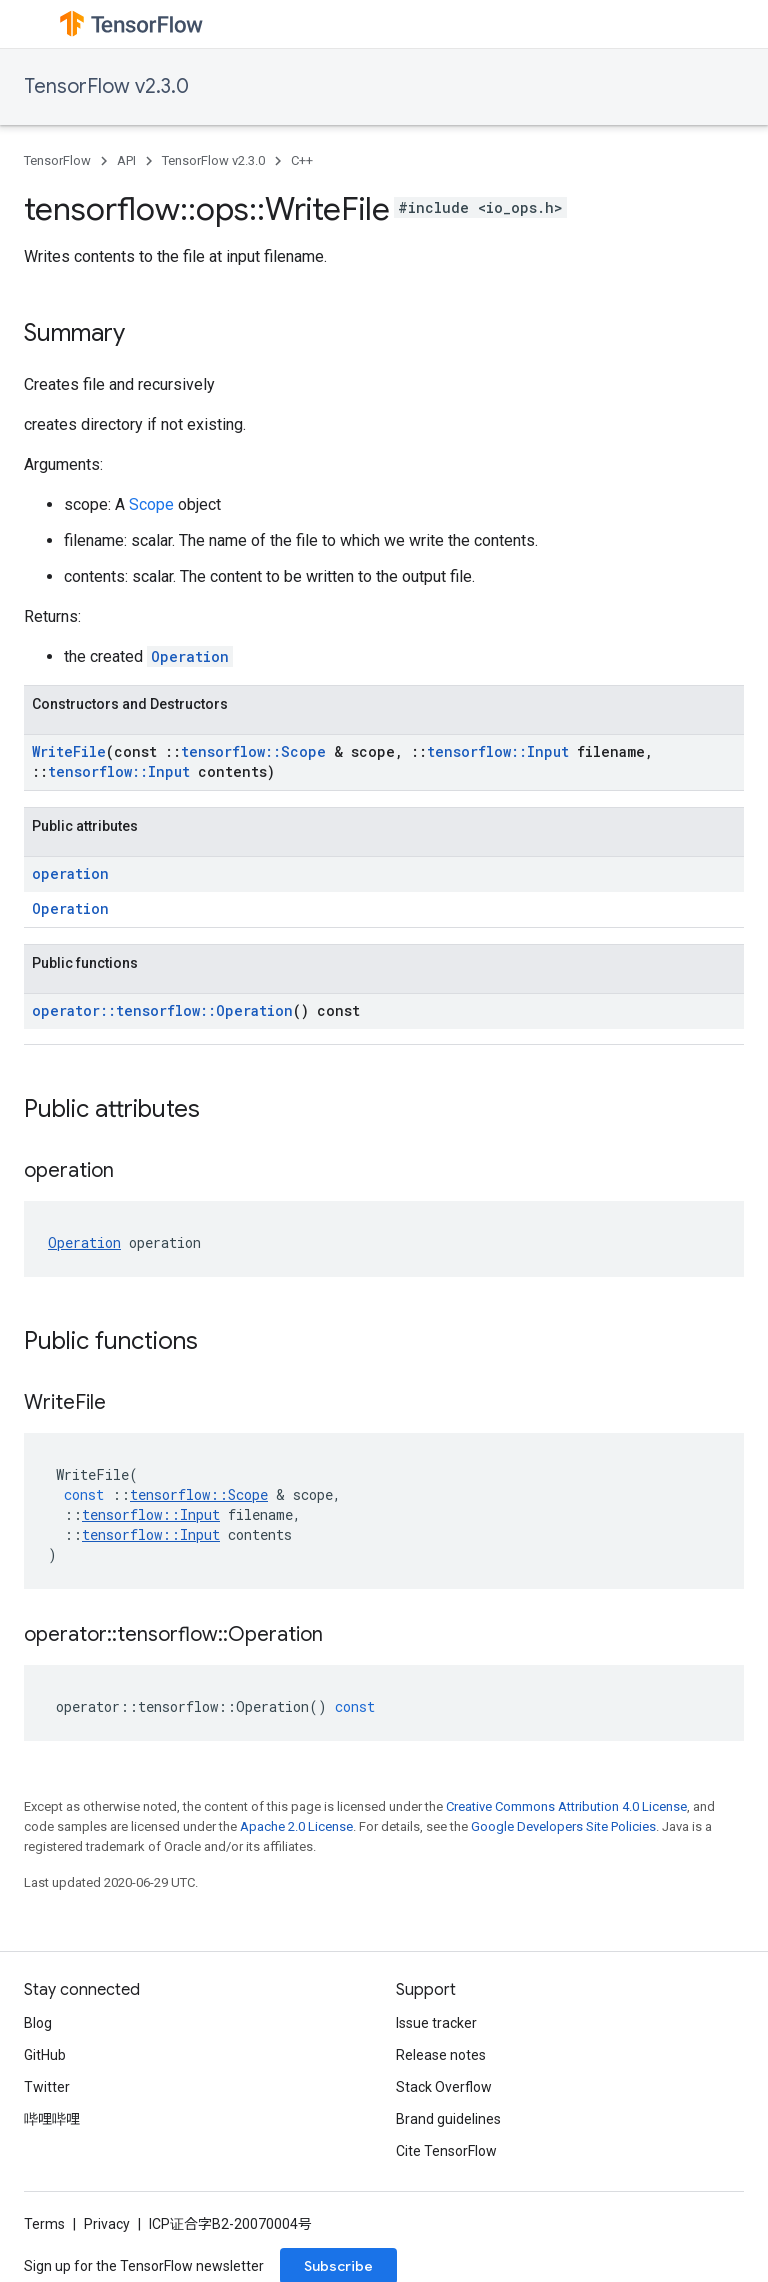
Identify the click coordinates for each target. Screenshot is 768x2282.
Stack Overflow (444, 2087)
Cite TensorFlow (446, 2151)
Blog (38, 2023)
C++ (302, 160)
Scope (151, 504)
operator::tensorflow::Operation (162, 1010)
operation (70, 873)
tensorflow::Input (498, 751)
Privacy (107, 2224)
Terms (44, 2224)
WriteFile (69, 751)
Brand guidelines (448, 2119)
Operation (190, 656)
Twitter (47, 2087)
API (126, 160)
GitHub (45, 2055)
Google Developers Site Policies (563, 1826)
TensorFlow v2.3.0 (106, 86)
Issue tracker (436, 2023)
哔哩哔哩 (52, 2119)
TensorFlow (57, 160)
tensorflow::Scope (253, 751)
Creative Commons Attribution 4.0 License (566, 1806)
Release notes (441, 2055)
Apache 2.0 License (296, 1826)
